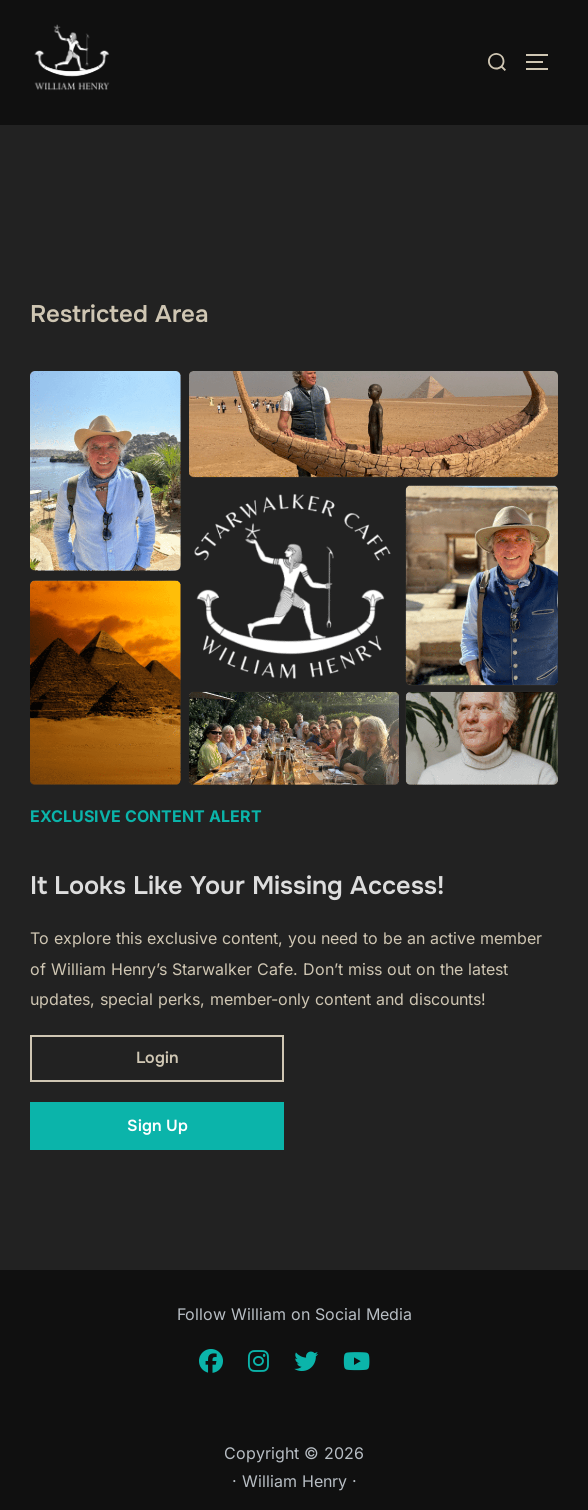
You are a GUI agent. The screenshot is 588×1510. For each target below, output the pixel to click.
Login (157, 1057)
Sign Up (157, 1125)
